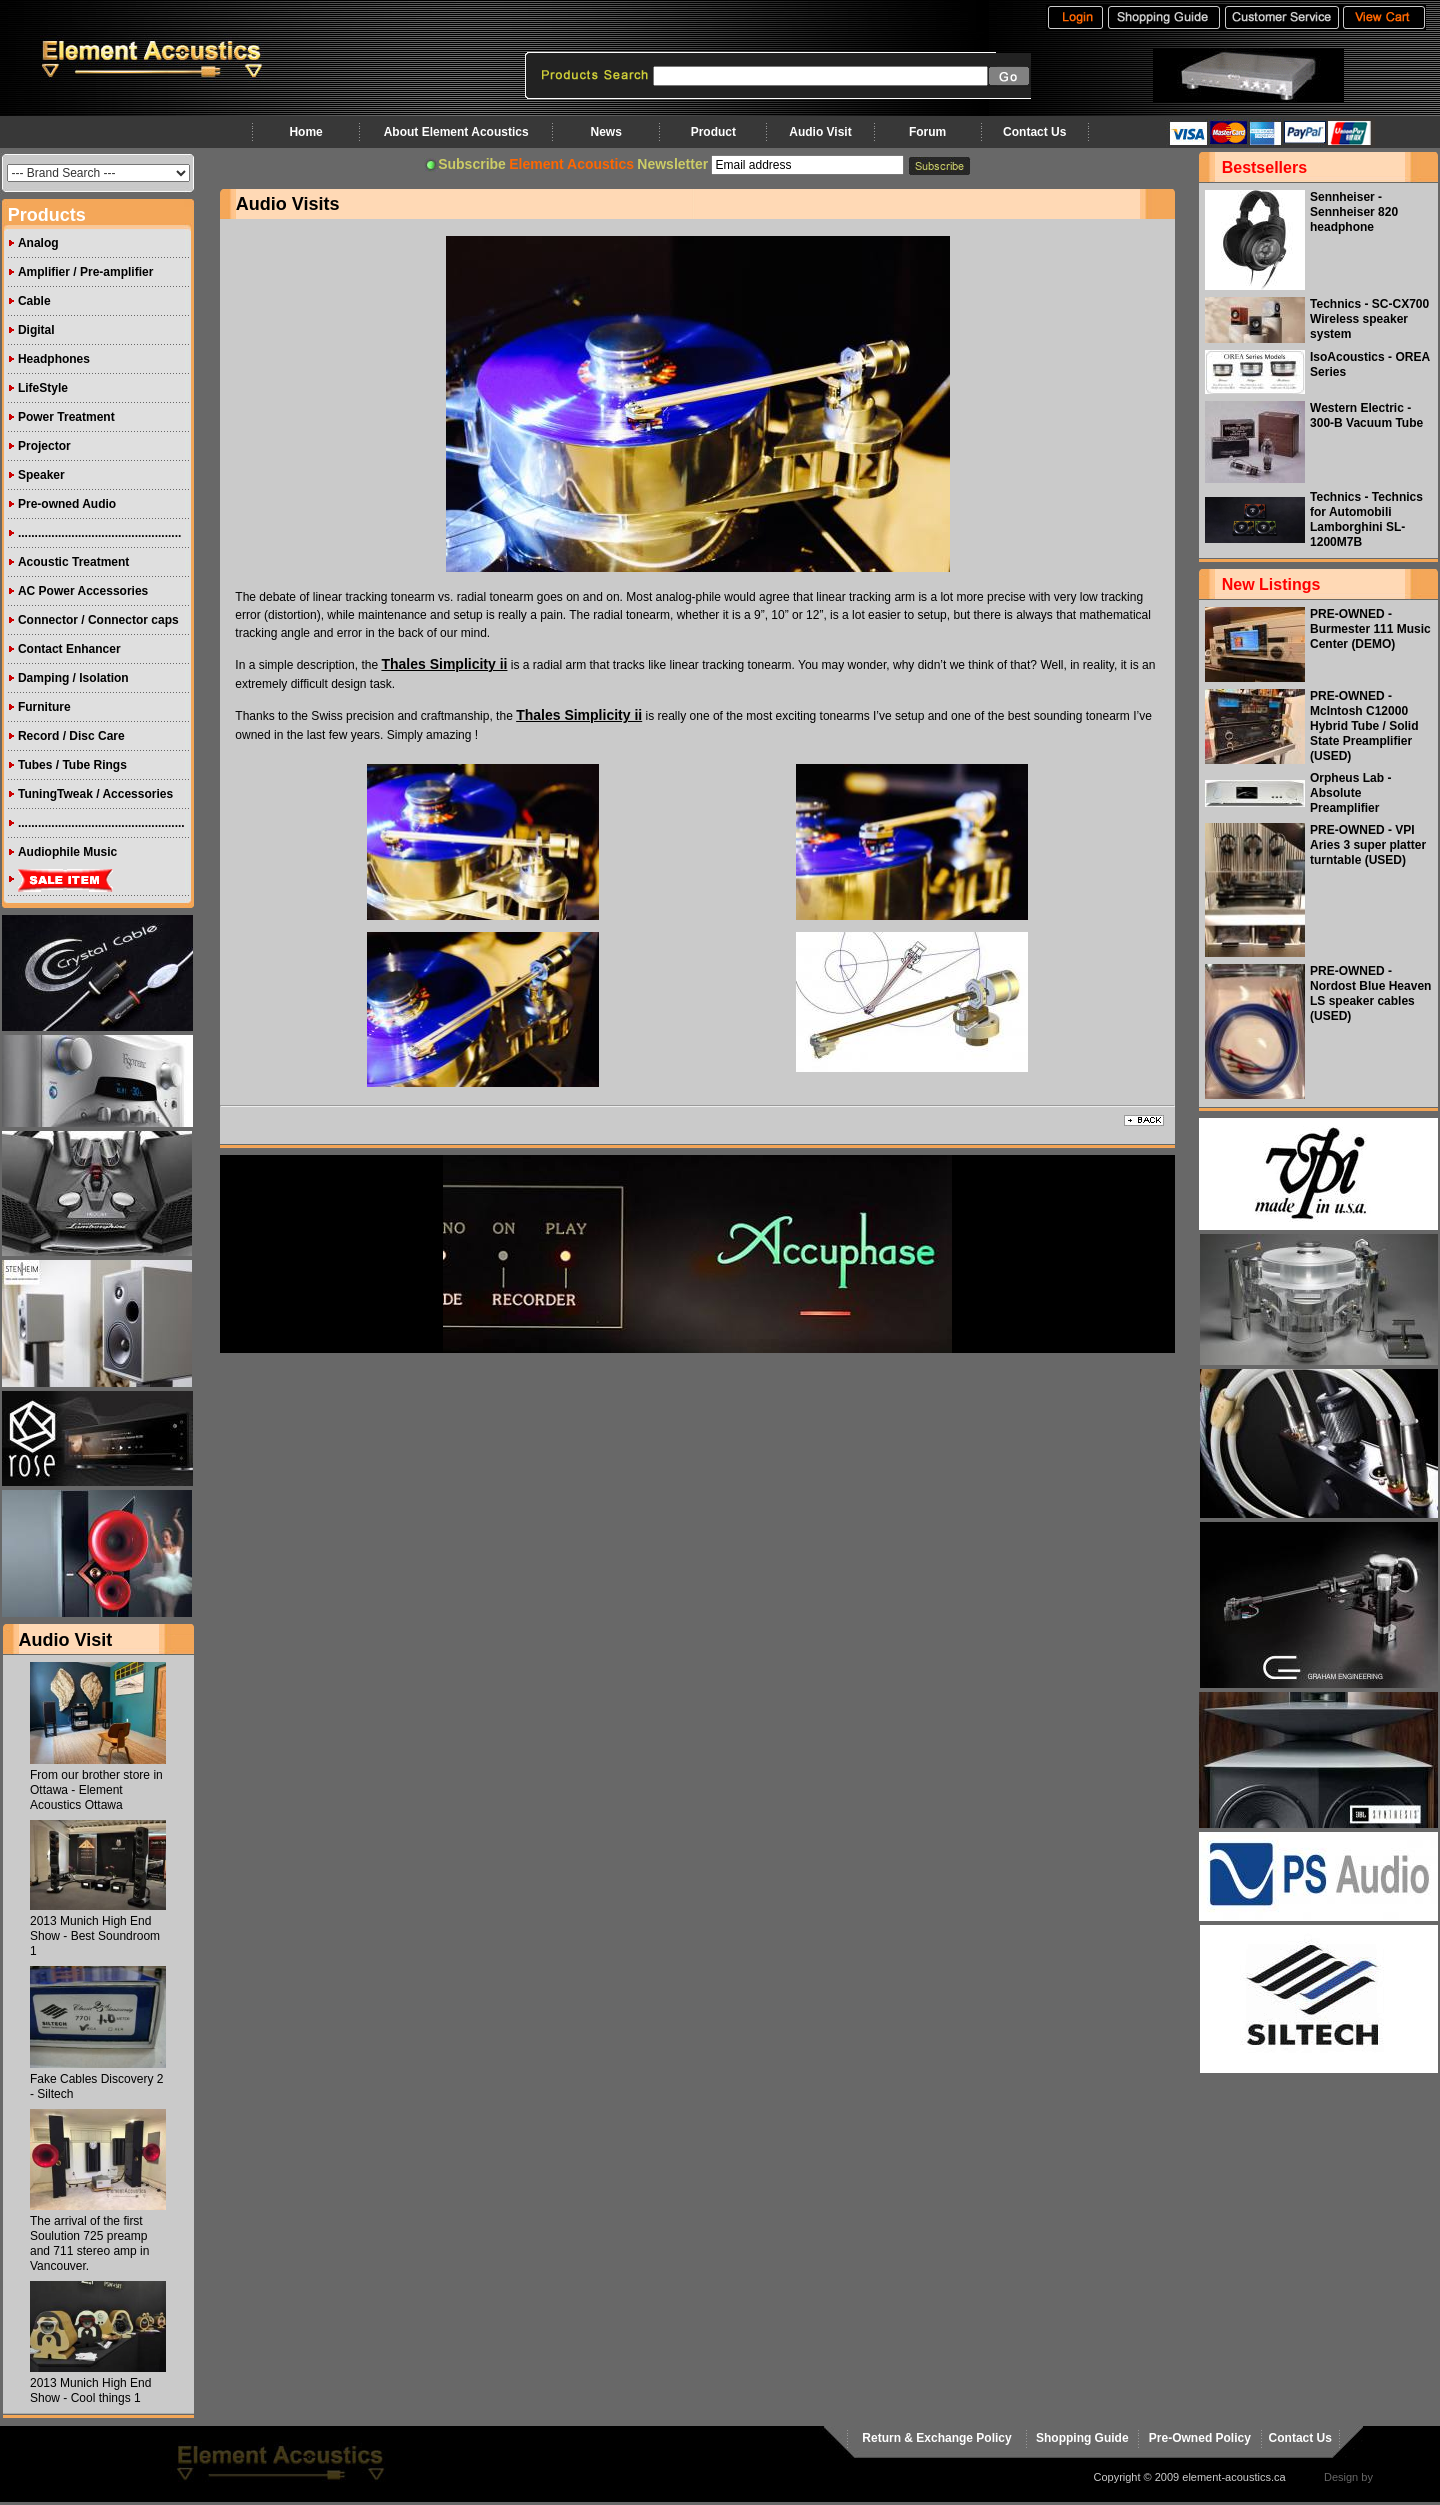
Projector (44, 446)
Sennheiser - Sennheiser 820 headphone (1354, 212)
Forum (927, 132)
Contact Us (1034, 132)
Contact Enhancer (69, 649)
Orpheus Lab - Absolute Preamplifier (1350, 793)
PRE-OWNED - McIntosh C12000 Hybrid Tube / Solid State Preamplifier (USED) (1364, 726)
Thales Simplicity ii (444, 664)
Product (713, 132)
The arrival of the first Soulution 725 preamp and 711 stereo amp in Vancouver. (89, 2243)
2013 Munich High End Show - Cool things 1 (90, 2390)
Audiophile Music (67, 852)
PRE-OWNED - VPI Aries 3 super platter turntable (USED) (1368, 845)
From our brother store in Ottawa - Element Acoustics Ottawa (96, 1790)
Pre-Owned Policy (1200, 2438)
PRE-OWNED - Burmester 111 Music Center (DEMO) (1370, 629)
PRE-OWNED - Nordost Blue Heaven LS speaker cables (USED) (1370, 993)
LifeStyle (43, 388)
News (605, 132)
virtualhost (1401, 2477)
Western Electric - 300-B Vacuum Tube (1366, 415)
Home (305, 132)
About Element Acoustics (456, 132)
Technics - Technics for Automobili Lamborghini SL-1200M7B (1366, 519)
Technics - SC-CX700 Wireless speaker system (1369, 319)
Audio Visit (820, 132)
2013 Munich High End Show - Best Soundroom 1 (95, 1936)
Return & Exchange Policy (936, 2438)
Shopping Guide (1082, 2438)
